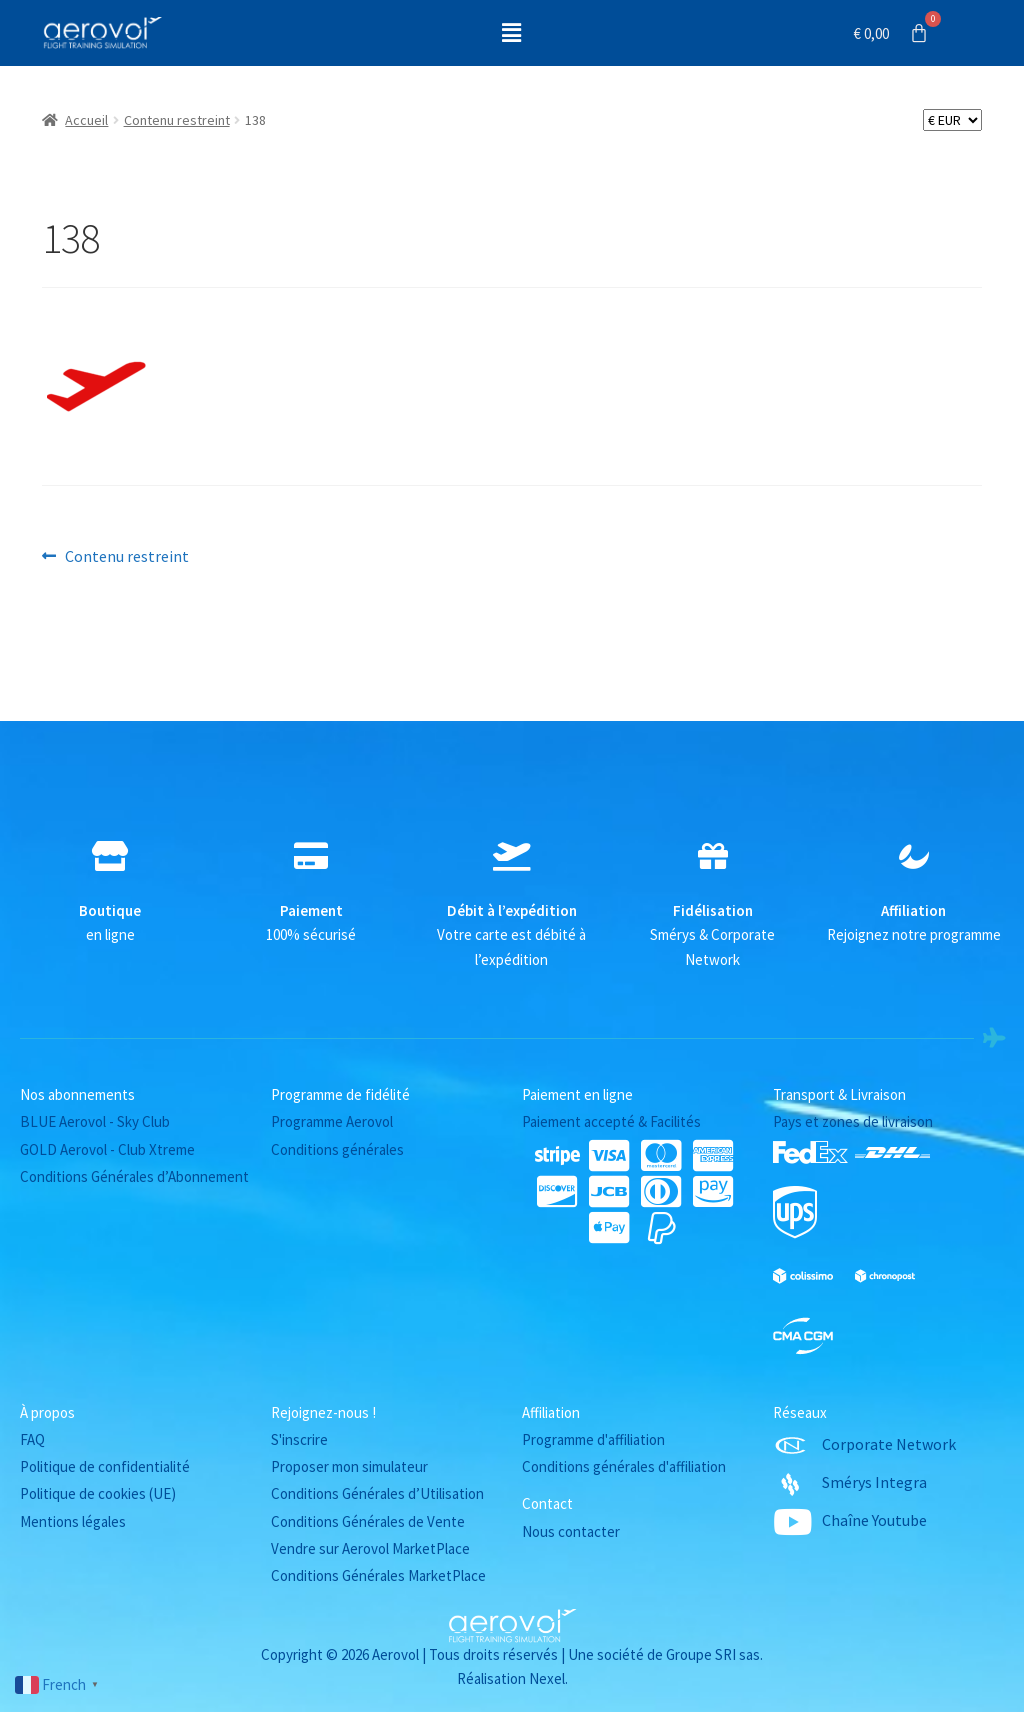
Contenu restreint (177, 120)
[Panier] (891, 33)
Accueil (86, 120)
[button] (512, 32)
